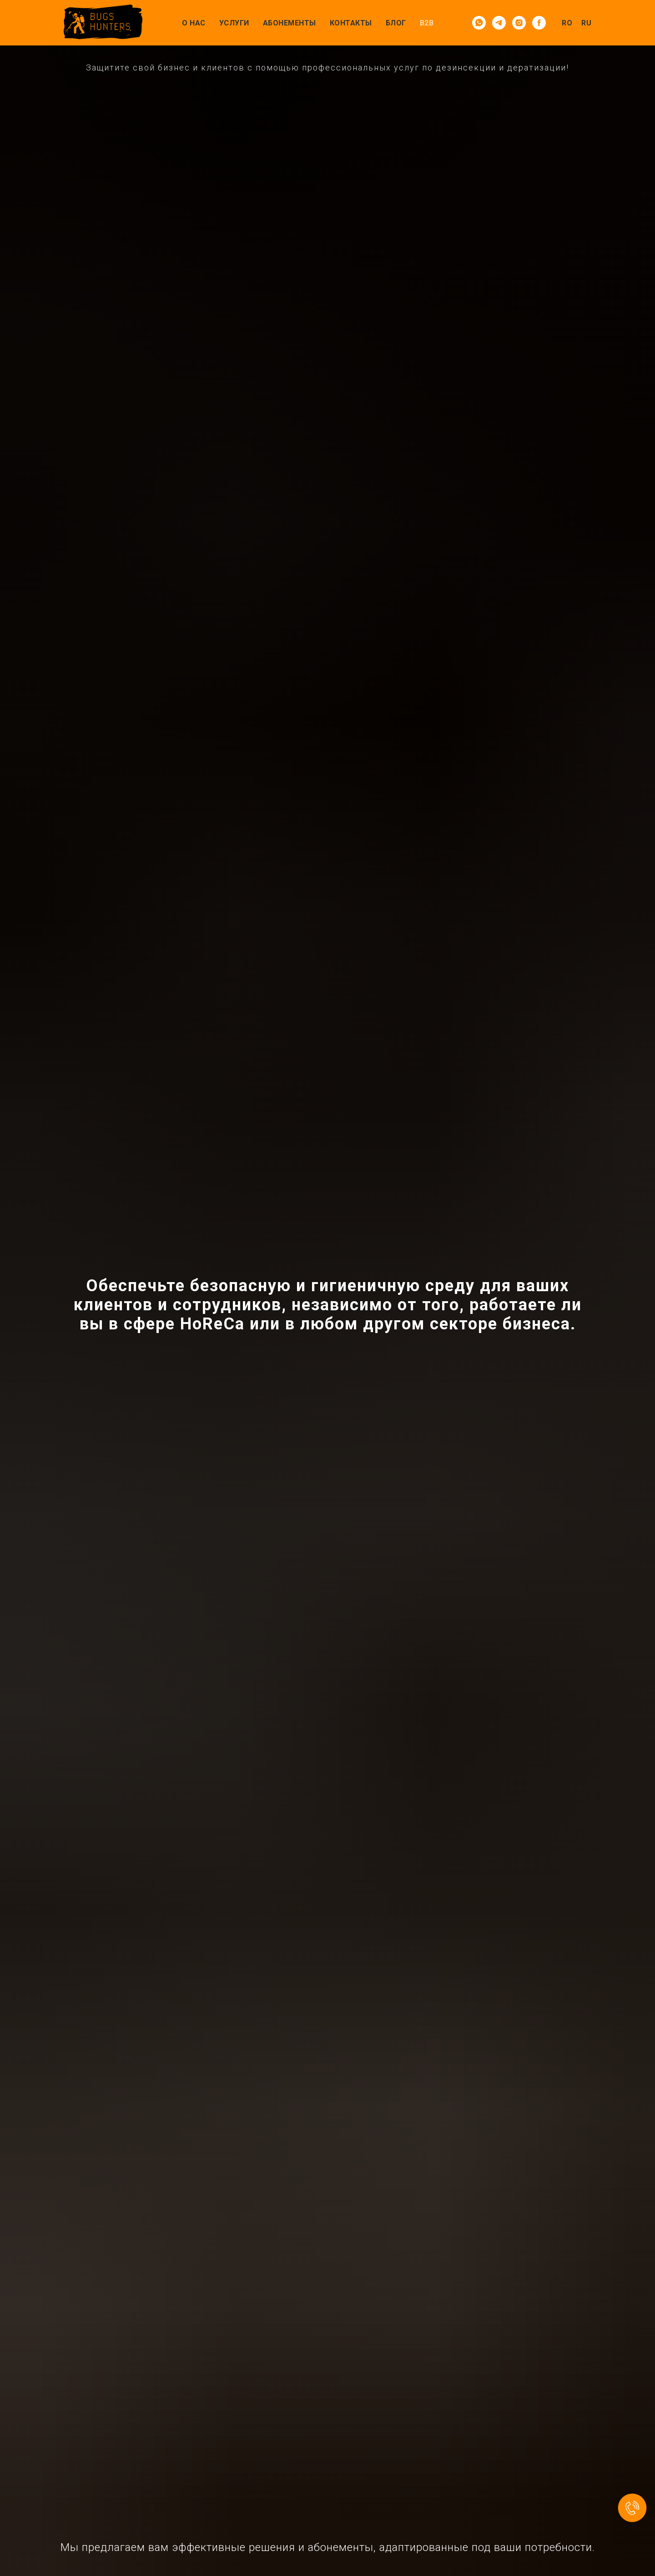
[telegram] (499, 23)
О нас (194, 23)
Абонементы (289, 23)
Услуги (234, 23)
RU (586, 23)
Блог (396, 23)
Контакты (351, 23)
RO (567, 23)
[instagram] (519, 23)
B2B (427, 23)
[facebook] (539, 23)
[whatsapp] (479, 23)
